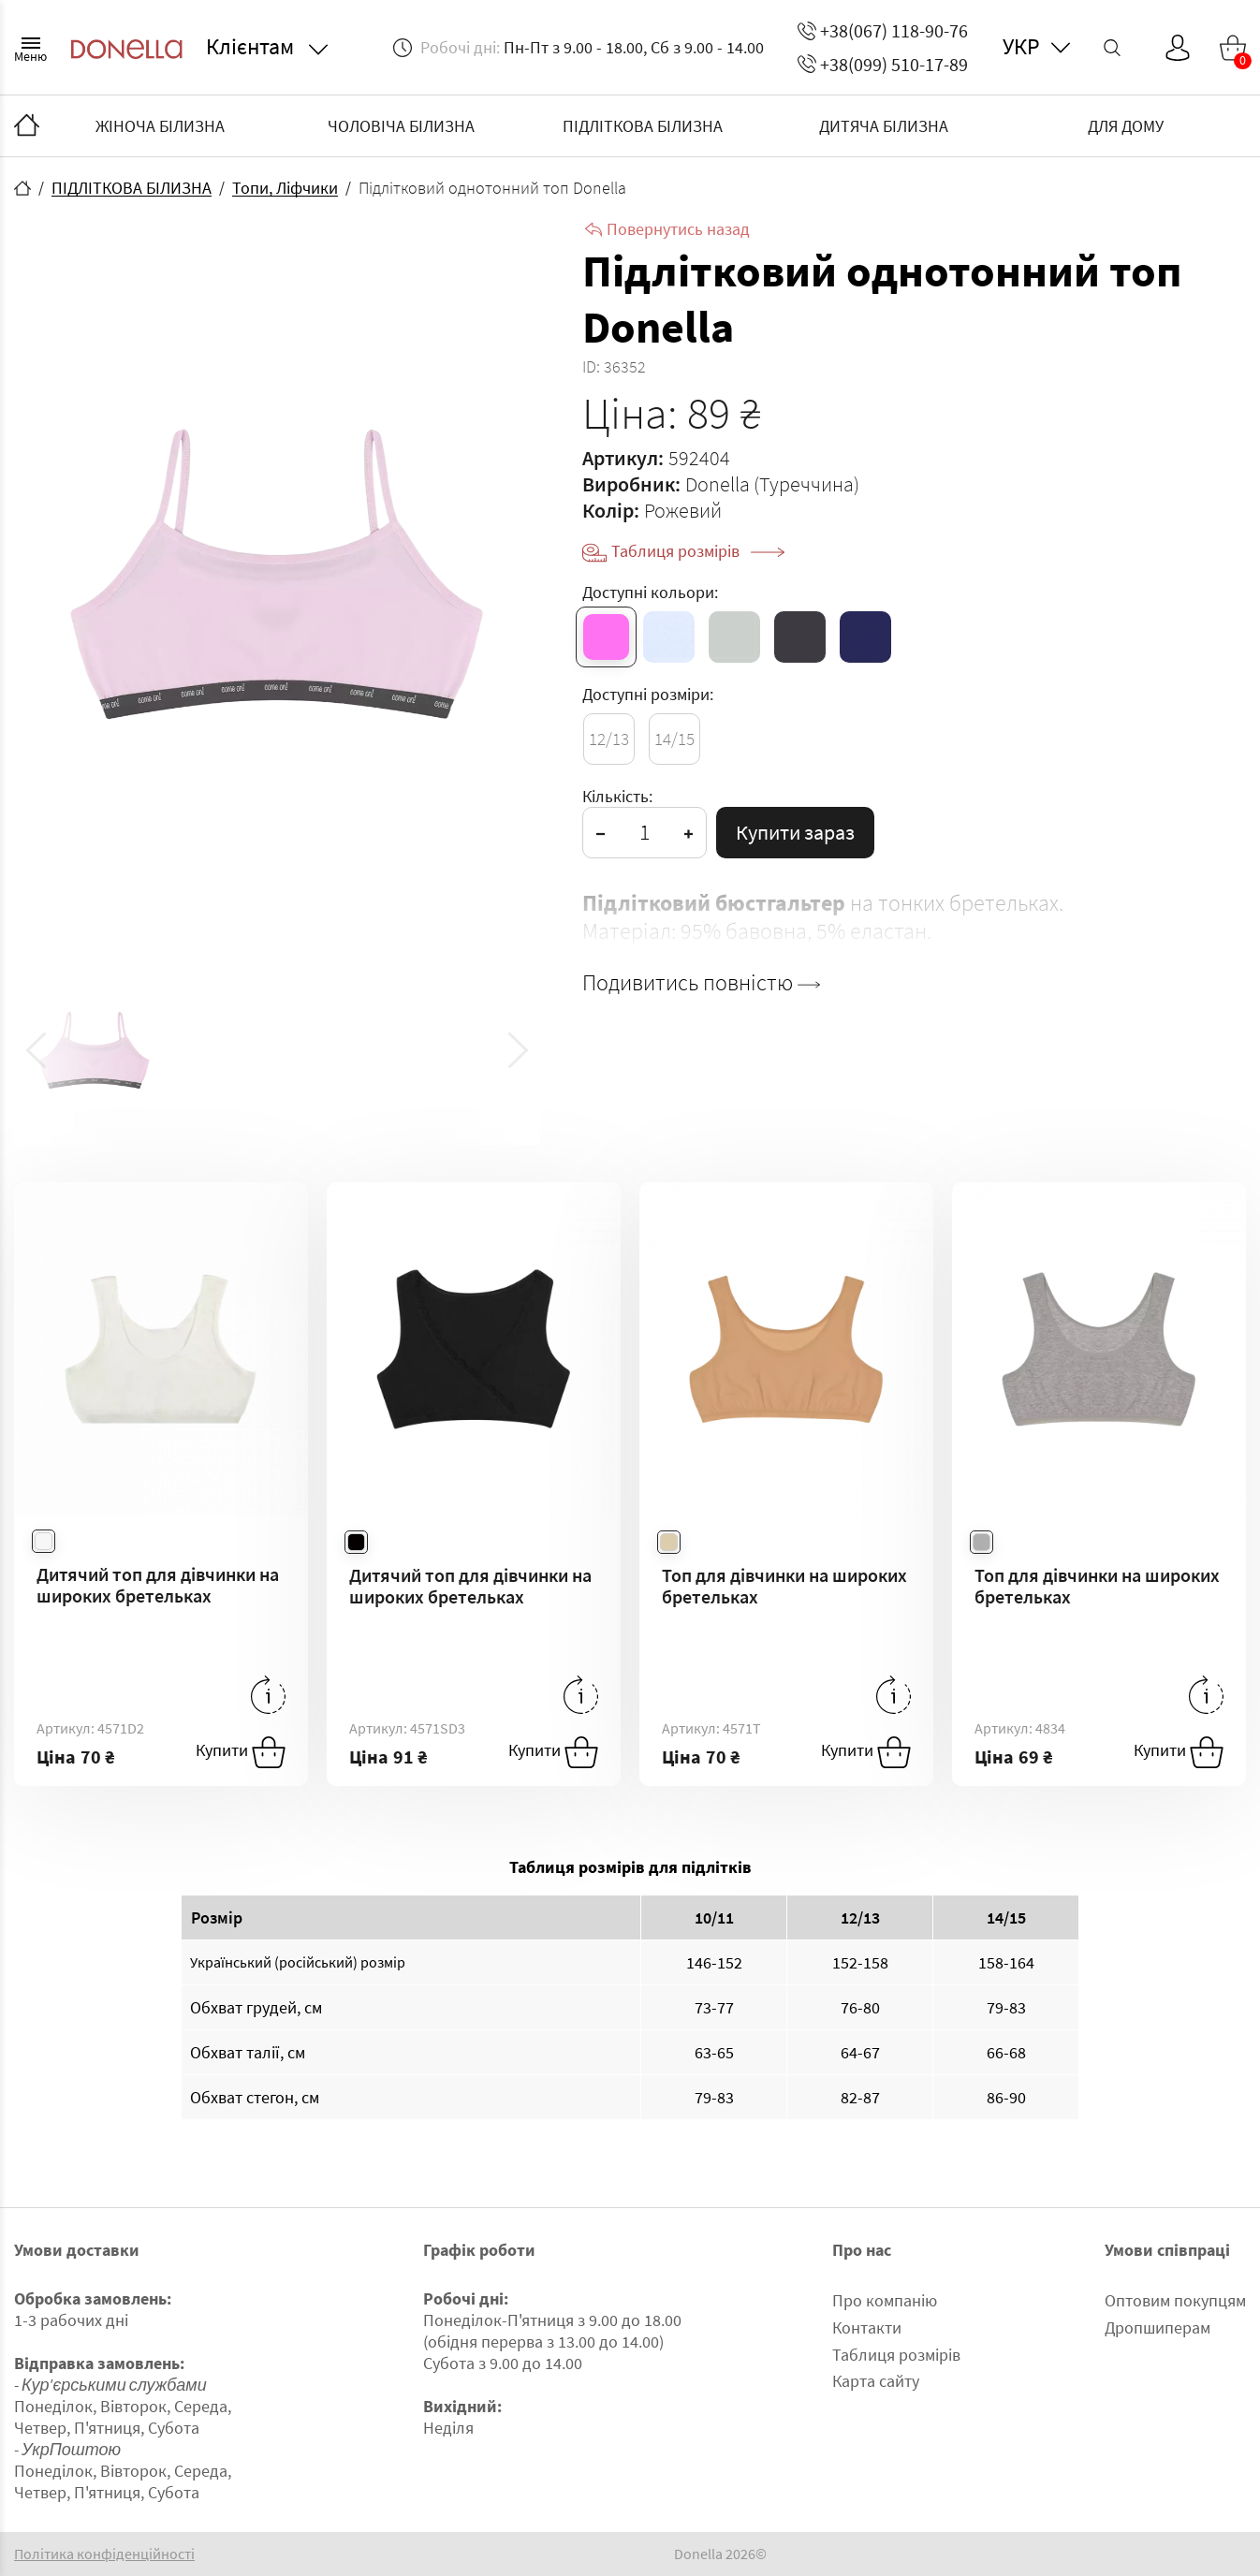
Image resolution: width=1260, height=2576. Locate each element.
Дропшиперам (1157, 2327)
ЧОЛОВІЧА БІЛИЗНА (401, 126)
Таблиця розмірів (697, 551)
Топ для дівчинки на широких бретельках (784, 1585)
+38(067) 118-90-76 (883, 30)
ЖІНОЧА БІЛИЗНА (160, 126)
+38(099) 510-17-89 (883, 64)
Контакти (866, 2327)
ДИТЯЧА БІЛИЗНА (883, 126)
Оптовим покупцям (1175, 2300)
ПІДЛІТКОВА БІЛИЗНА (643, 126)
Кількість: (617, 796)
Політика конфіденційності (104, 2554)
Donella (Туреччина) (772, 484)
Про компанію (884, 2300)
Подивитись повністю (701, 983)
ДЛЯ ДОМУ (1126, 126)
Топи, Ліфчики (285, 187)
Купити (241, 1752)
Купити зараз (795, 832)
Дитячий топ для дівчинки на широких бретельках (158, 1584)
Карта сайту (875, 2381)
